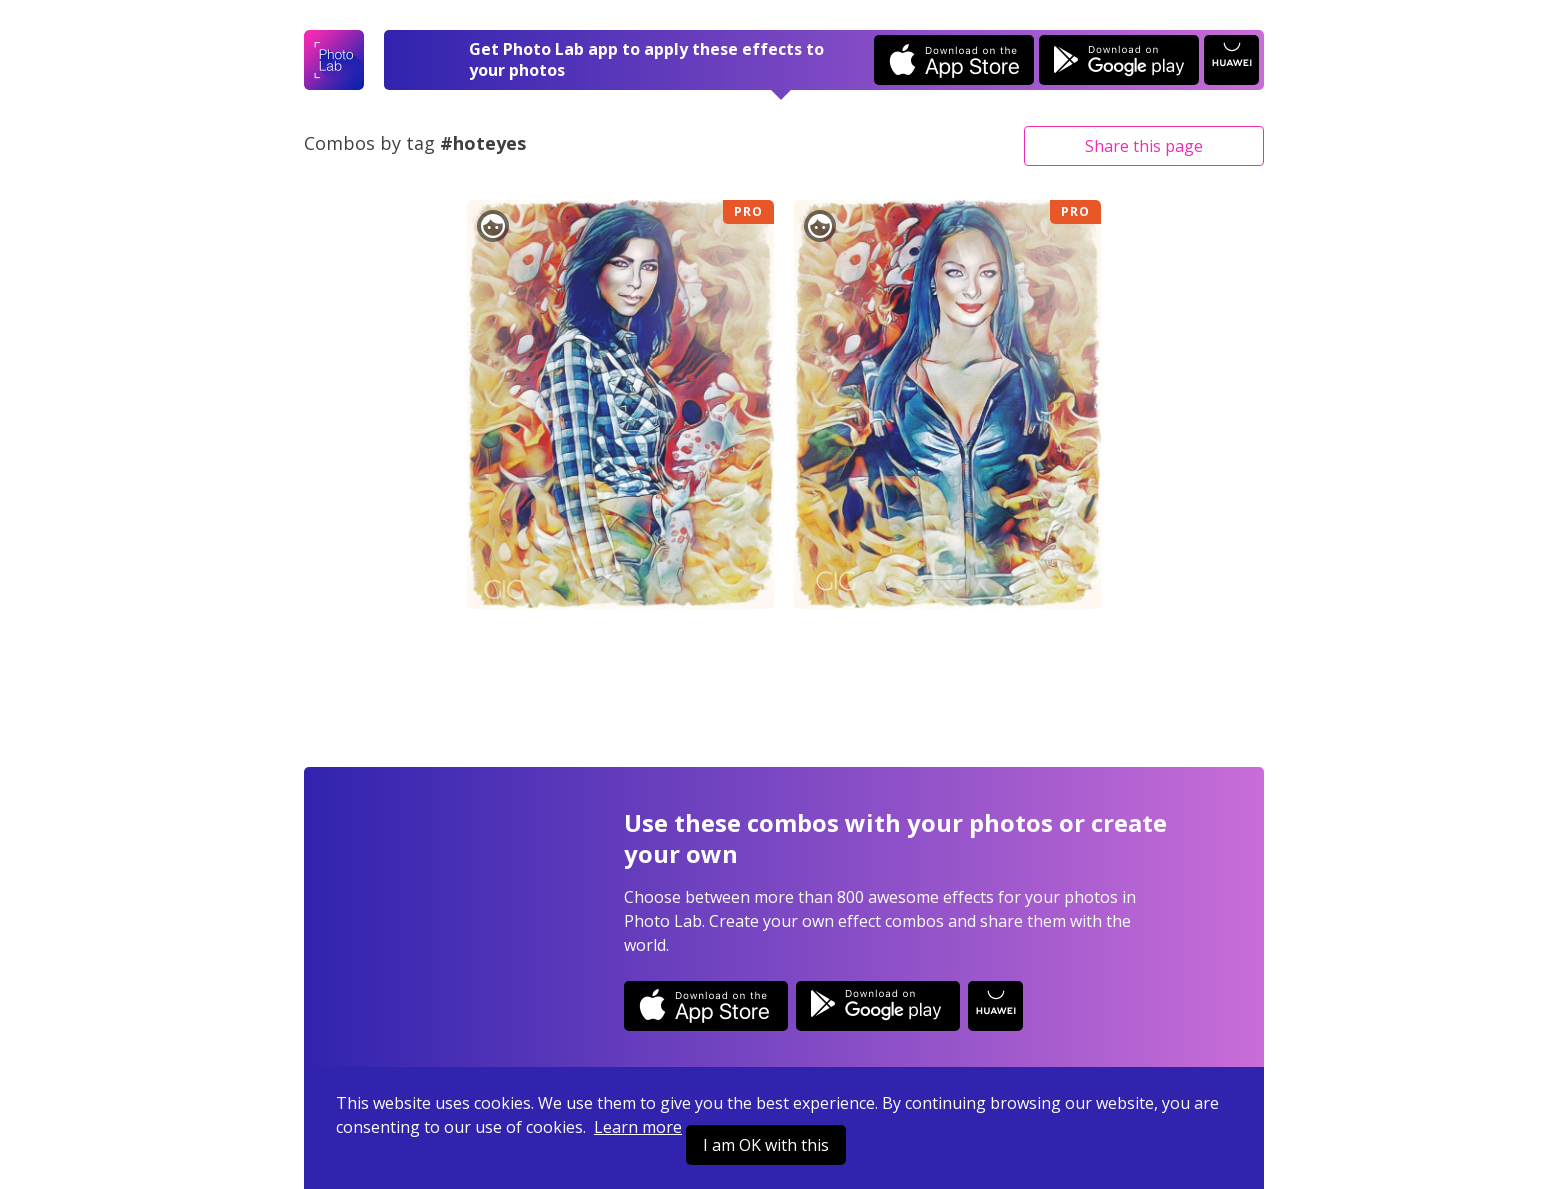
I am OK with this (766, 1145)
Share (1144, 146)
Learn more (638, 1127)
